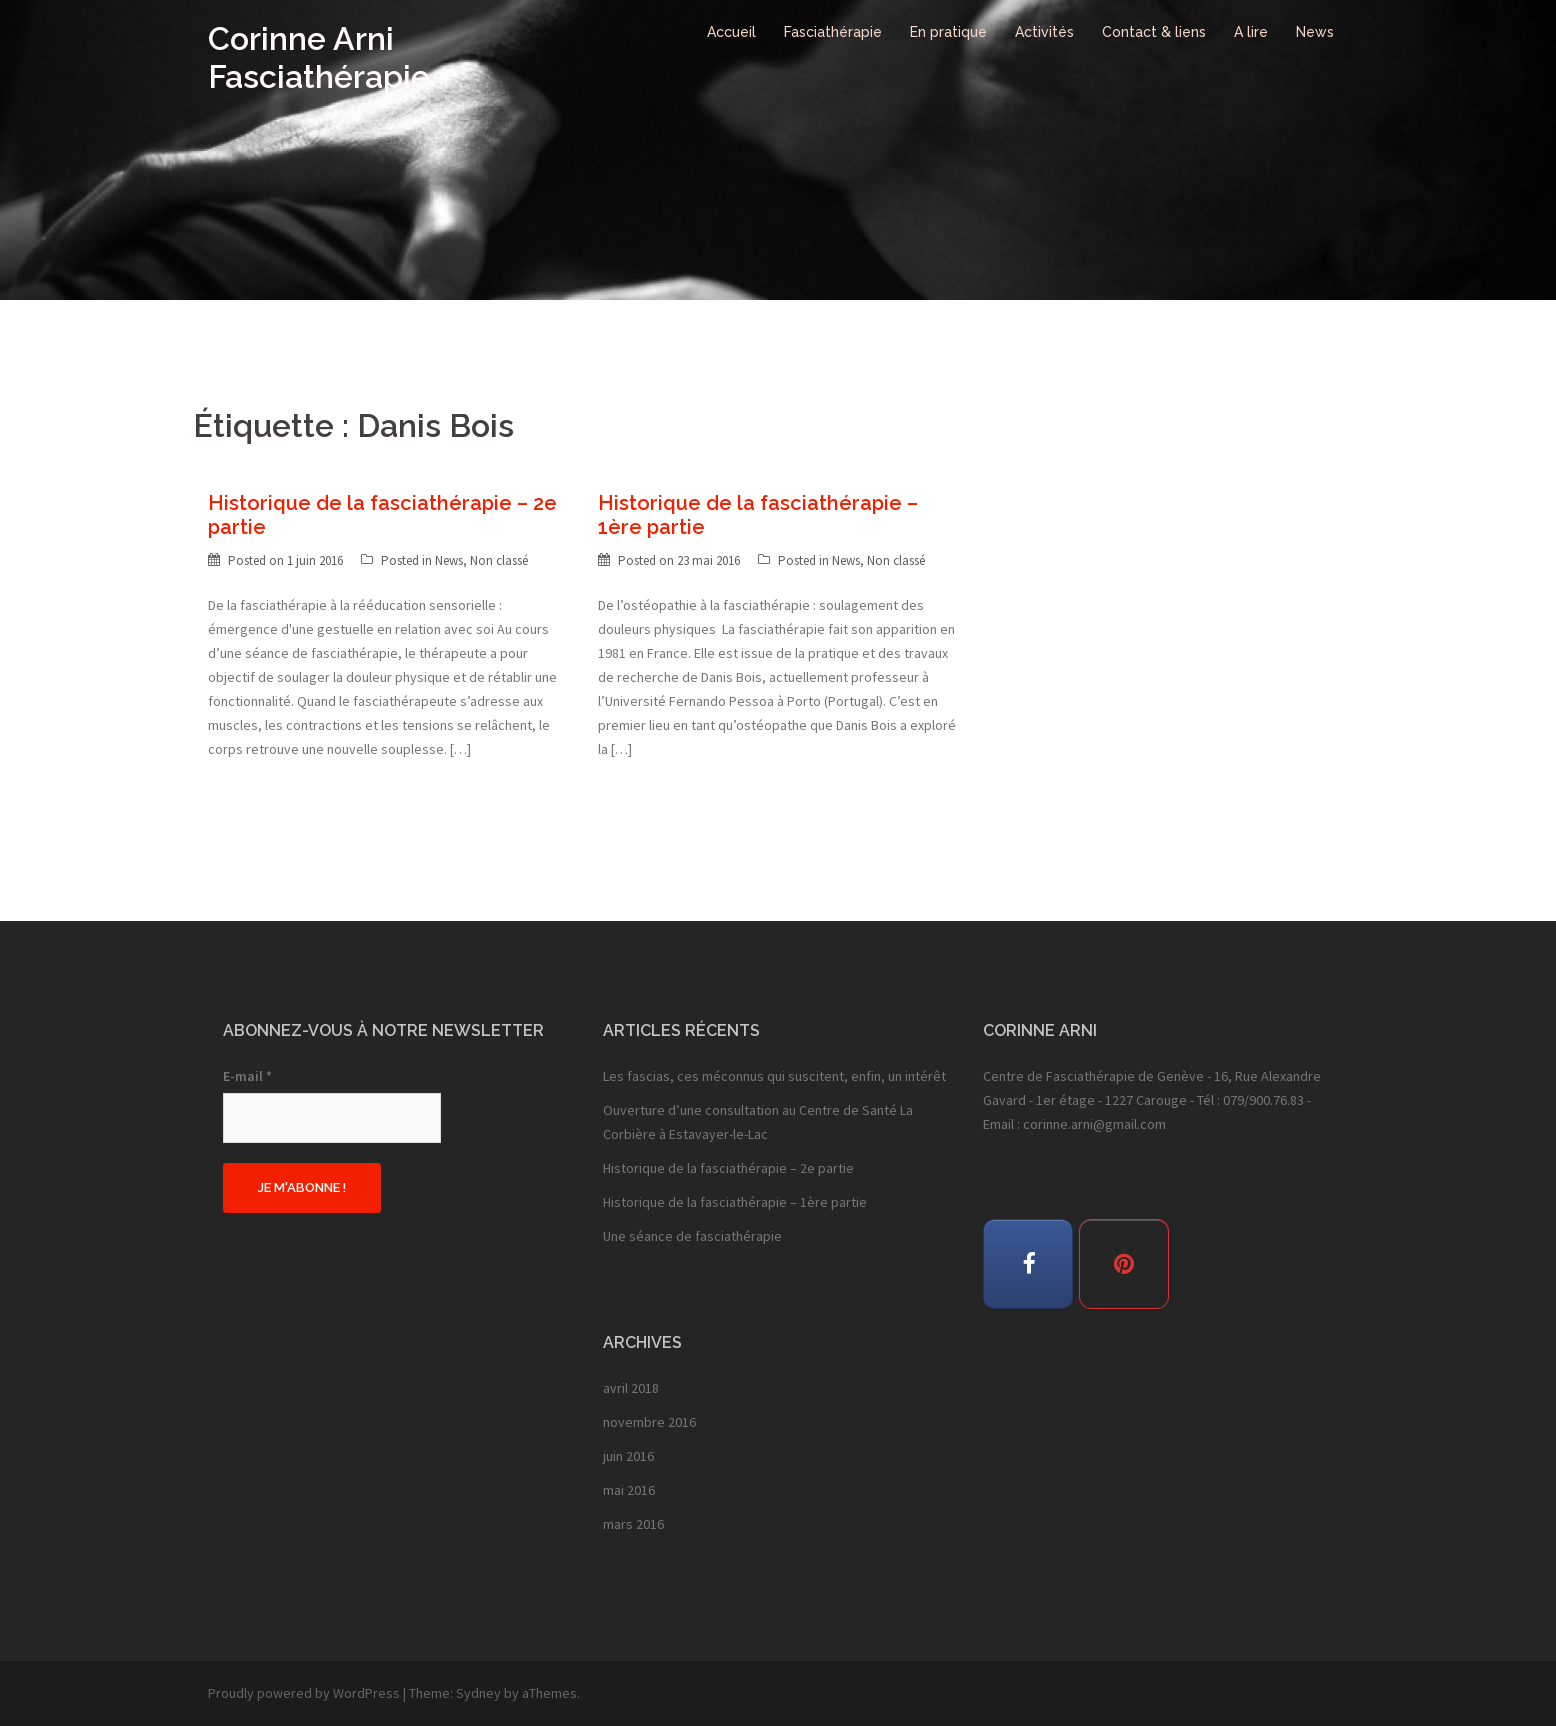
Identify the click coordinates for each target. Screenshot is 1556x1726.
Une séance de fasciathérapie (692, 1236)
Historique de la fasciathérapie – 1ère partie (735, 1202)
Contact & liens (1154, 32)
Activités (1044, 32)
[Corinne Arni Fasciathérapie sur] (1206, 1263)
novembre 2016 (649, 1422)
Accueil (731, 32)
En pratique (948, 32)
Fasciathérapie (833, 32)
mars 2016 (633, 1524)
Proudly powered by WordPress (304, 1693)
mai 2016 (629, 1490)
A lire (1251, 32)
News (1315, 32)
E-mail (247, 1076)
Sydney (478, 1693)
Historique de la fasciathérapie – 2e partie (728, 1168)
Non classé (499, 560)
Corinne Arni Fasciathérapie (319, 57)
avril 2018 (631, 1388)
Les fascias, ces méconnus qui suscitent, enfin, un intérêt (774, 1076)
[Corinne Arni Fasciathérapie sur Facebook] (1028, 1264)
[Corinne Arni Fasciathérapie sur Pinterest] (1124, 1264)
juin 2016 (628, 1456)
